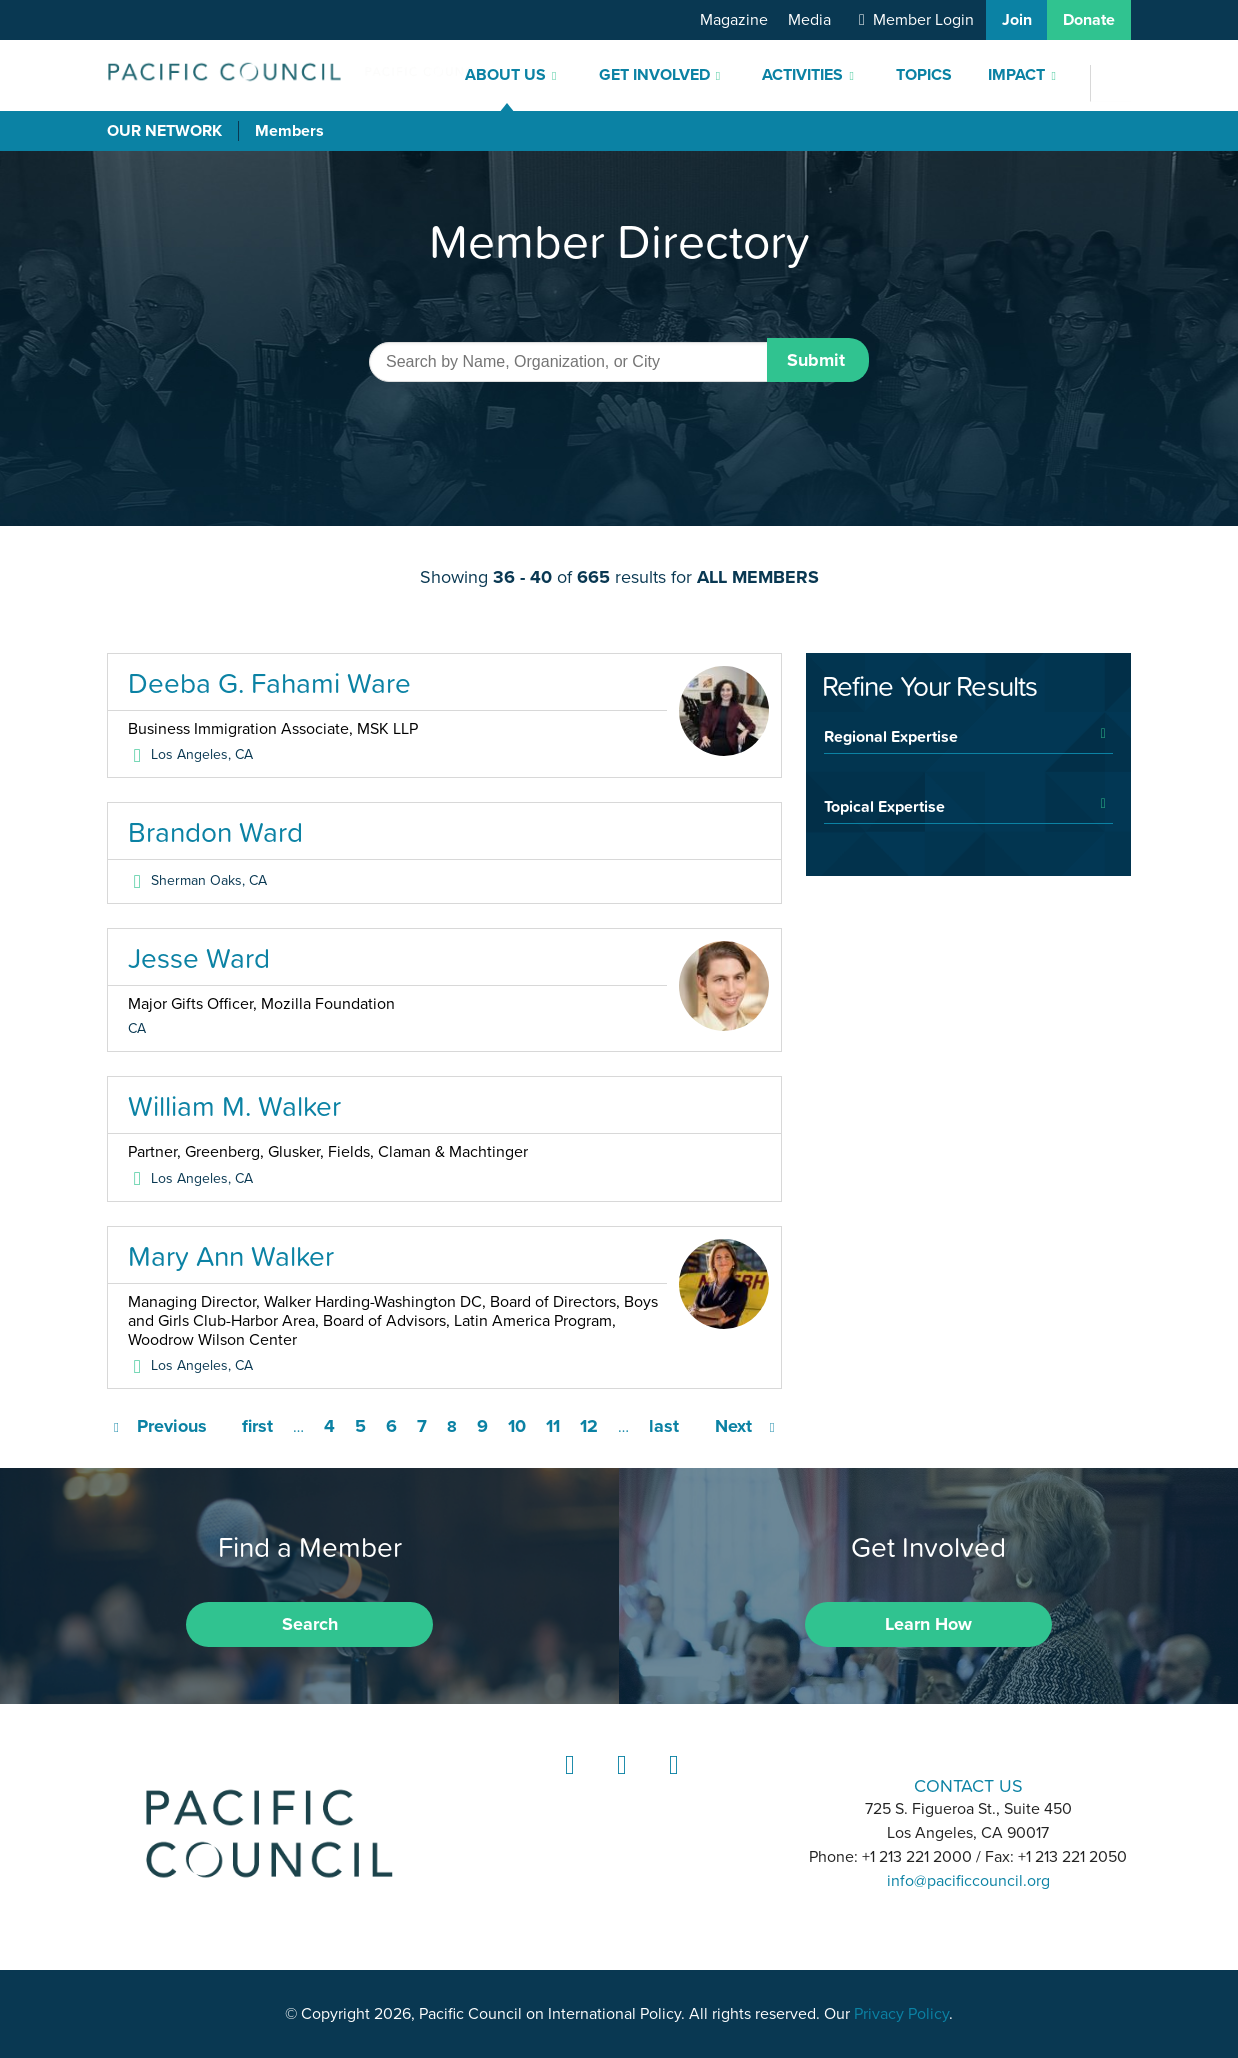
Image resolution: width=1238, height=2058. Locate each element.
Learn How (928, 1624)
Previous (172, 1426)
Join (1017, 20)
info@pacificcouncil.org (968, 1881)
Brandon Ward (215, 832)
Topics (924, 75)
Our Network (164, 131)
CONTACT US (968, 1785)
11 (553, 1426)
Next (733, 1426)
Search (310, 1624)
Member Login (923, 20)
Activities (802, 75)
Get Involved (654, 75)
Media (809, 20)
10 (517, 1426)
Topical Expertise (884, 806)
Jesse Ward (199, 958)
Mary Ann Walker (231, 1256)
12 (589, 1426)
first (257, 1426)
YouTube (671, 1783)
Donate (1089, 20)
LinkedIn (567, 1783)
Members (289, 131)
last (664, 1426)
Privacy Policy (901, 2014)
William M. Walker (234, 1106)
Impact (1016, 75)
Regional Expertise (891, 736)
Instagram (619, 1783)
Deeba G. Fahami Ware (269, 683)
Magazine (734, 20)
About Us (505, 75)
